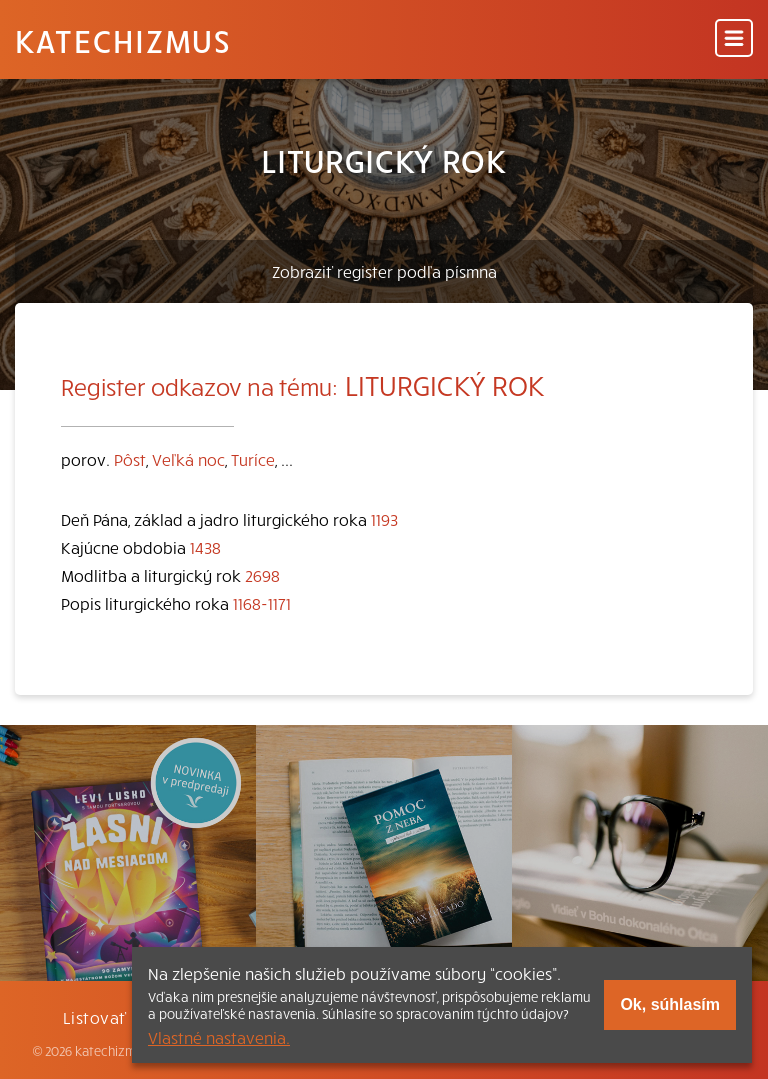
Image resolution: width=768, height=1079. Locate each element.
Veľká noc (188, 459)
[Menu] (734, 39)
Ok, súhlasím (670, 1004)
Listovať (95, 1017)
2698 (262, 575)
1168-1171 (262, 603)
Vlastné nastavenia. (219, 1037)
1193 (384, 519)
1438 (205, 547)
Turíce (253, 459)
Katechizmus (123, 40)
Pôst (130, 459)
